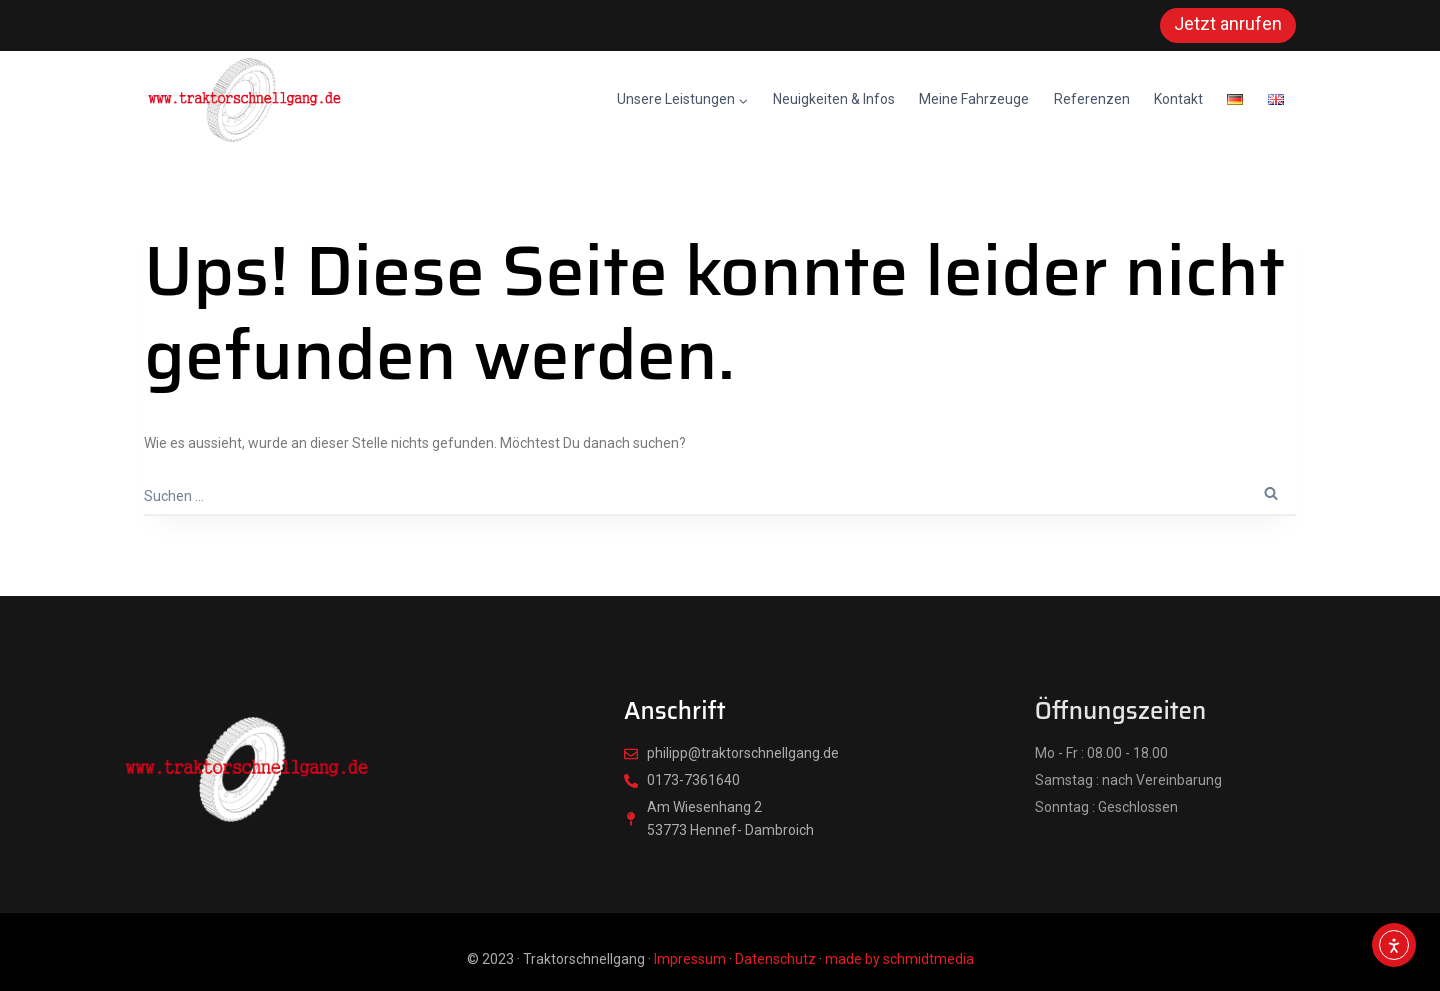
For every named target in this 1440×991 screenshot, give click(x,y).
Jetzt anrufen (1228, 23)
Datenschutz (775, 959)
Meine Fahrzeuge (974, 99)
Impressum (690, 959)
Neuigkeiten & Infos (834, 99)
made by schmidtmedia (899, 959)
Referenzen (1092, 99)
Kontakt (1178, 99)
